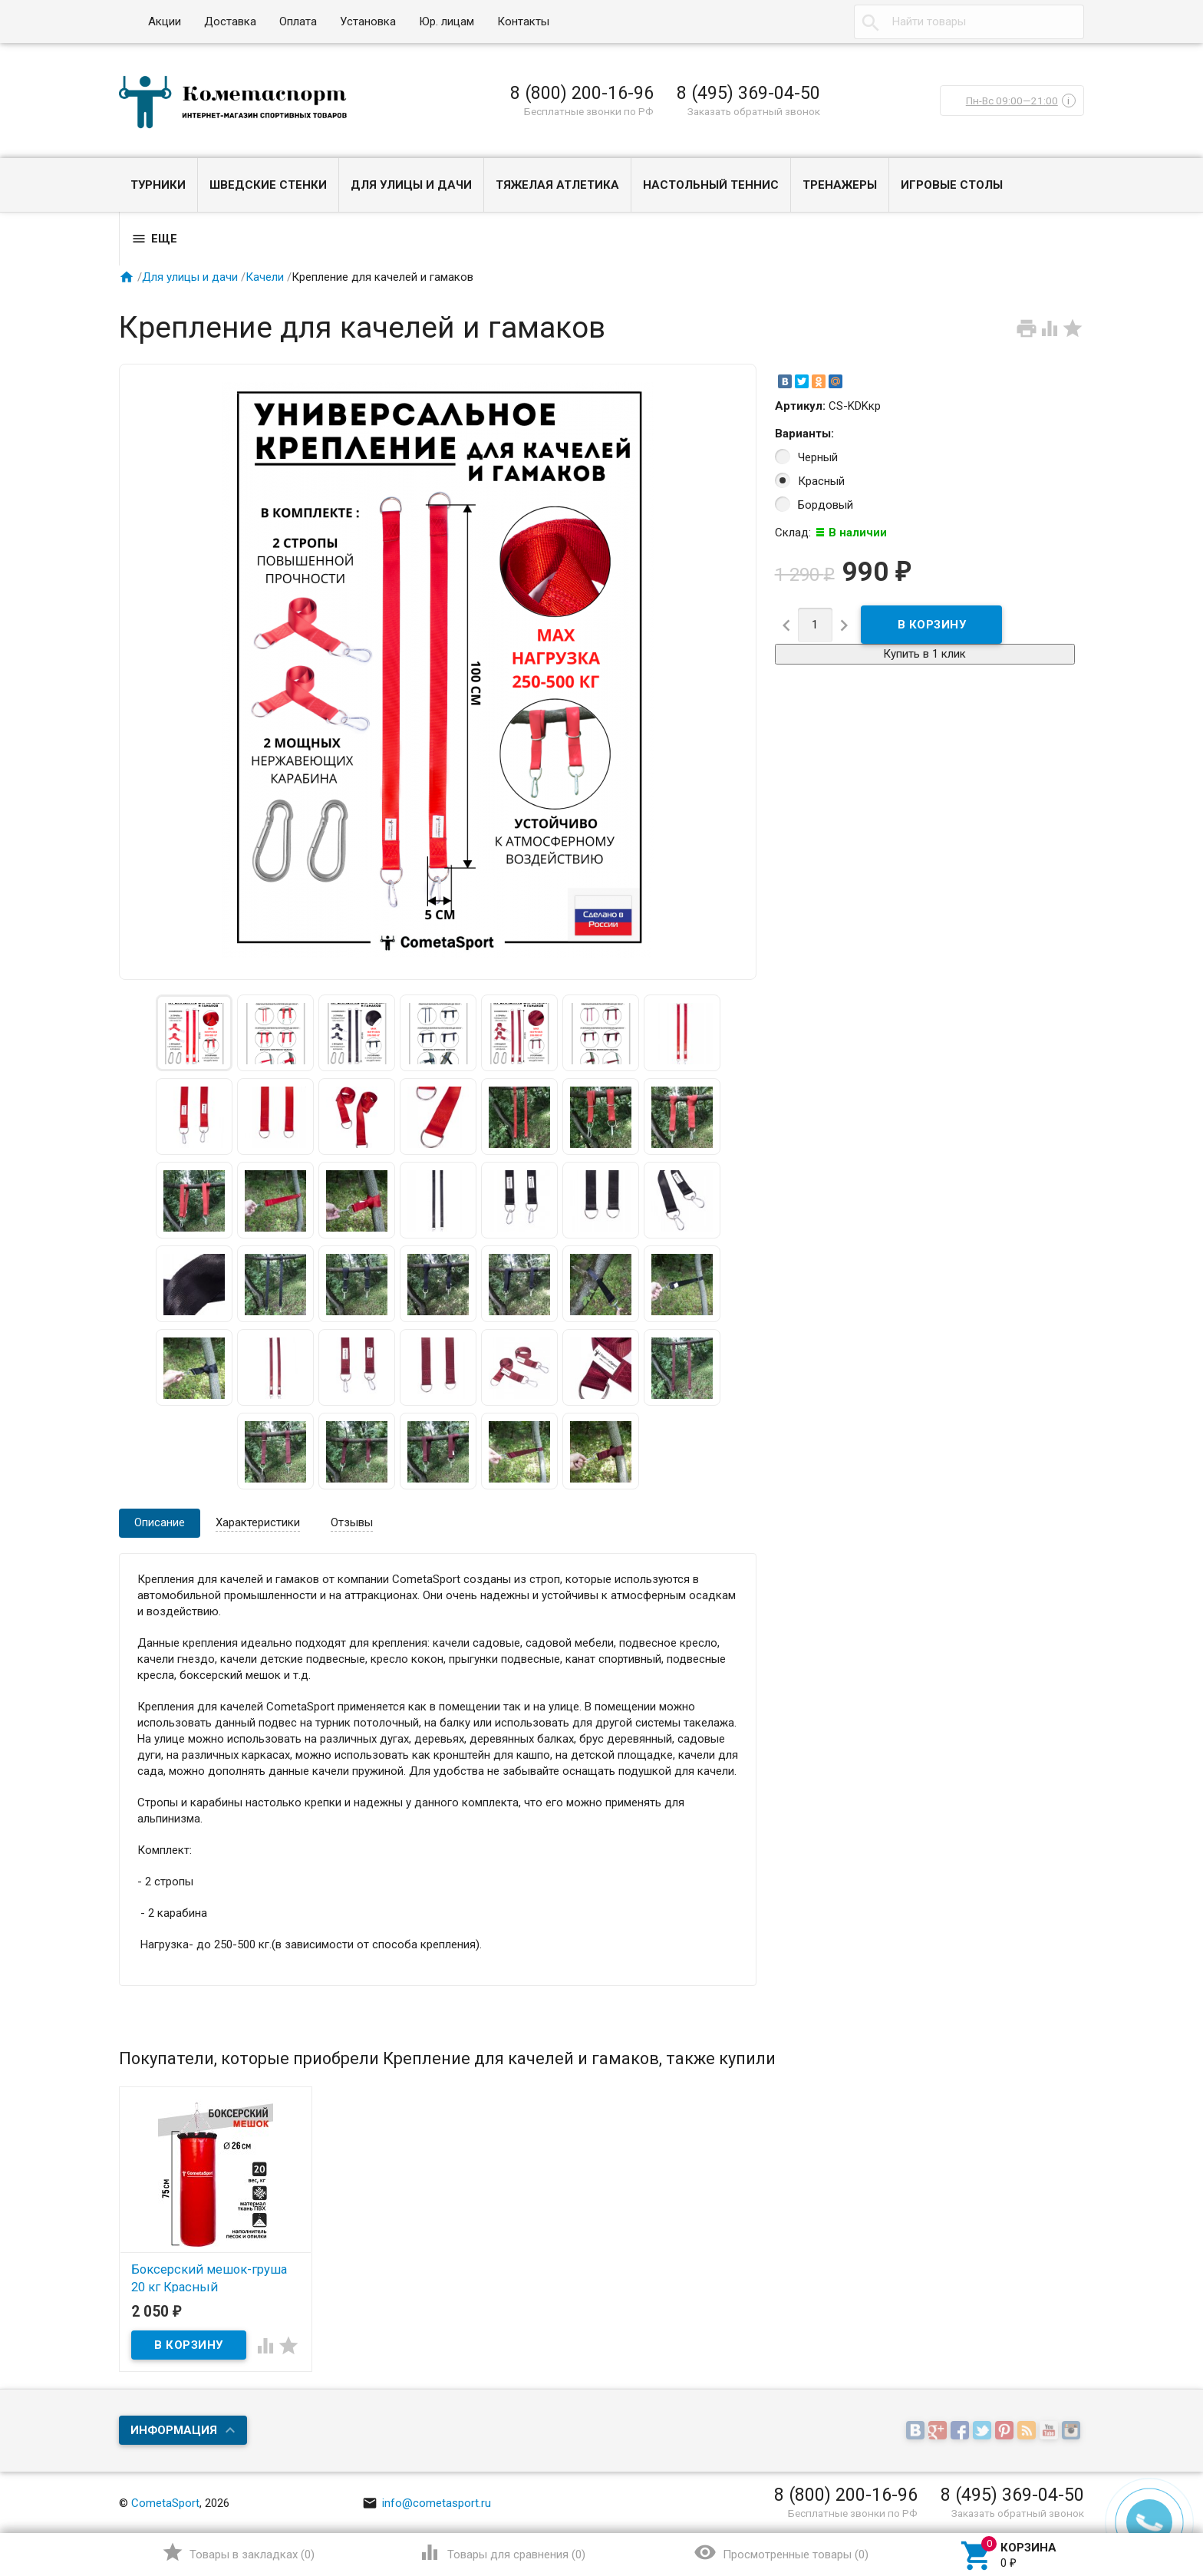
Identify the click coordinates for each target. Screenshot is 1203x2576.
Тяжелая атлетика (557, 185)
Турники (158, 185)
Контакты (523, 21)
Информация (173, 2430)
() (238, 2552)
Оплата (298, 21)
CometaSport (165, 2503)
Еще (154, 238)
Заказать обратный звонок (753, 111)
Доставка (230, 21)
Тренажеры (840, 185)
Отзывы (352, 1522)
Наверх (1139, 2501)
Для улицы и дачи (411, 185)
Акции (164, 21)
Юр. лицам (446, 21)
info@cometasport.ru (426, 2503)
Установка (368, 21)
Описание (159, 1522)
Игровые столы (952, 185)
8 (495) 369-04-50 (748, 93)
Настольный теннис (711, 185)
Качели (265, 277)
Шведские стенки (268, 185)
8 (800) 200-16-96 (582, 93)
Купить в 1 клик (924, 654)
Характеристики (258, 1522)
